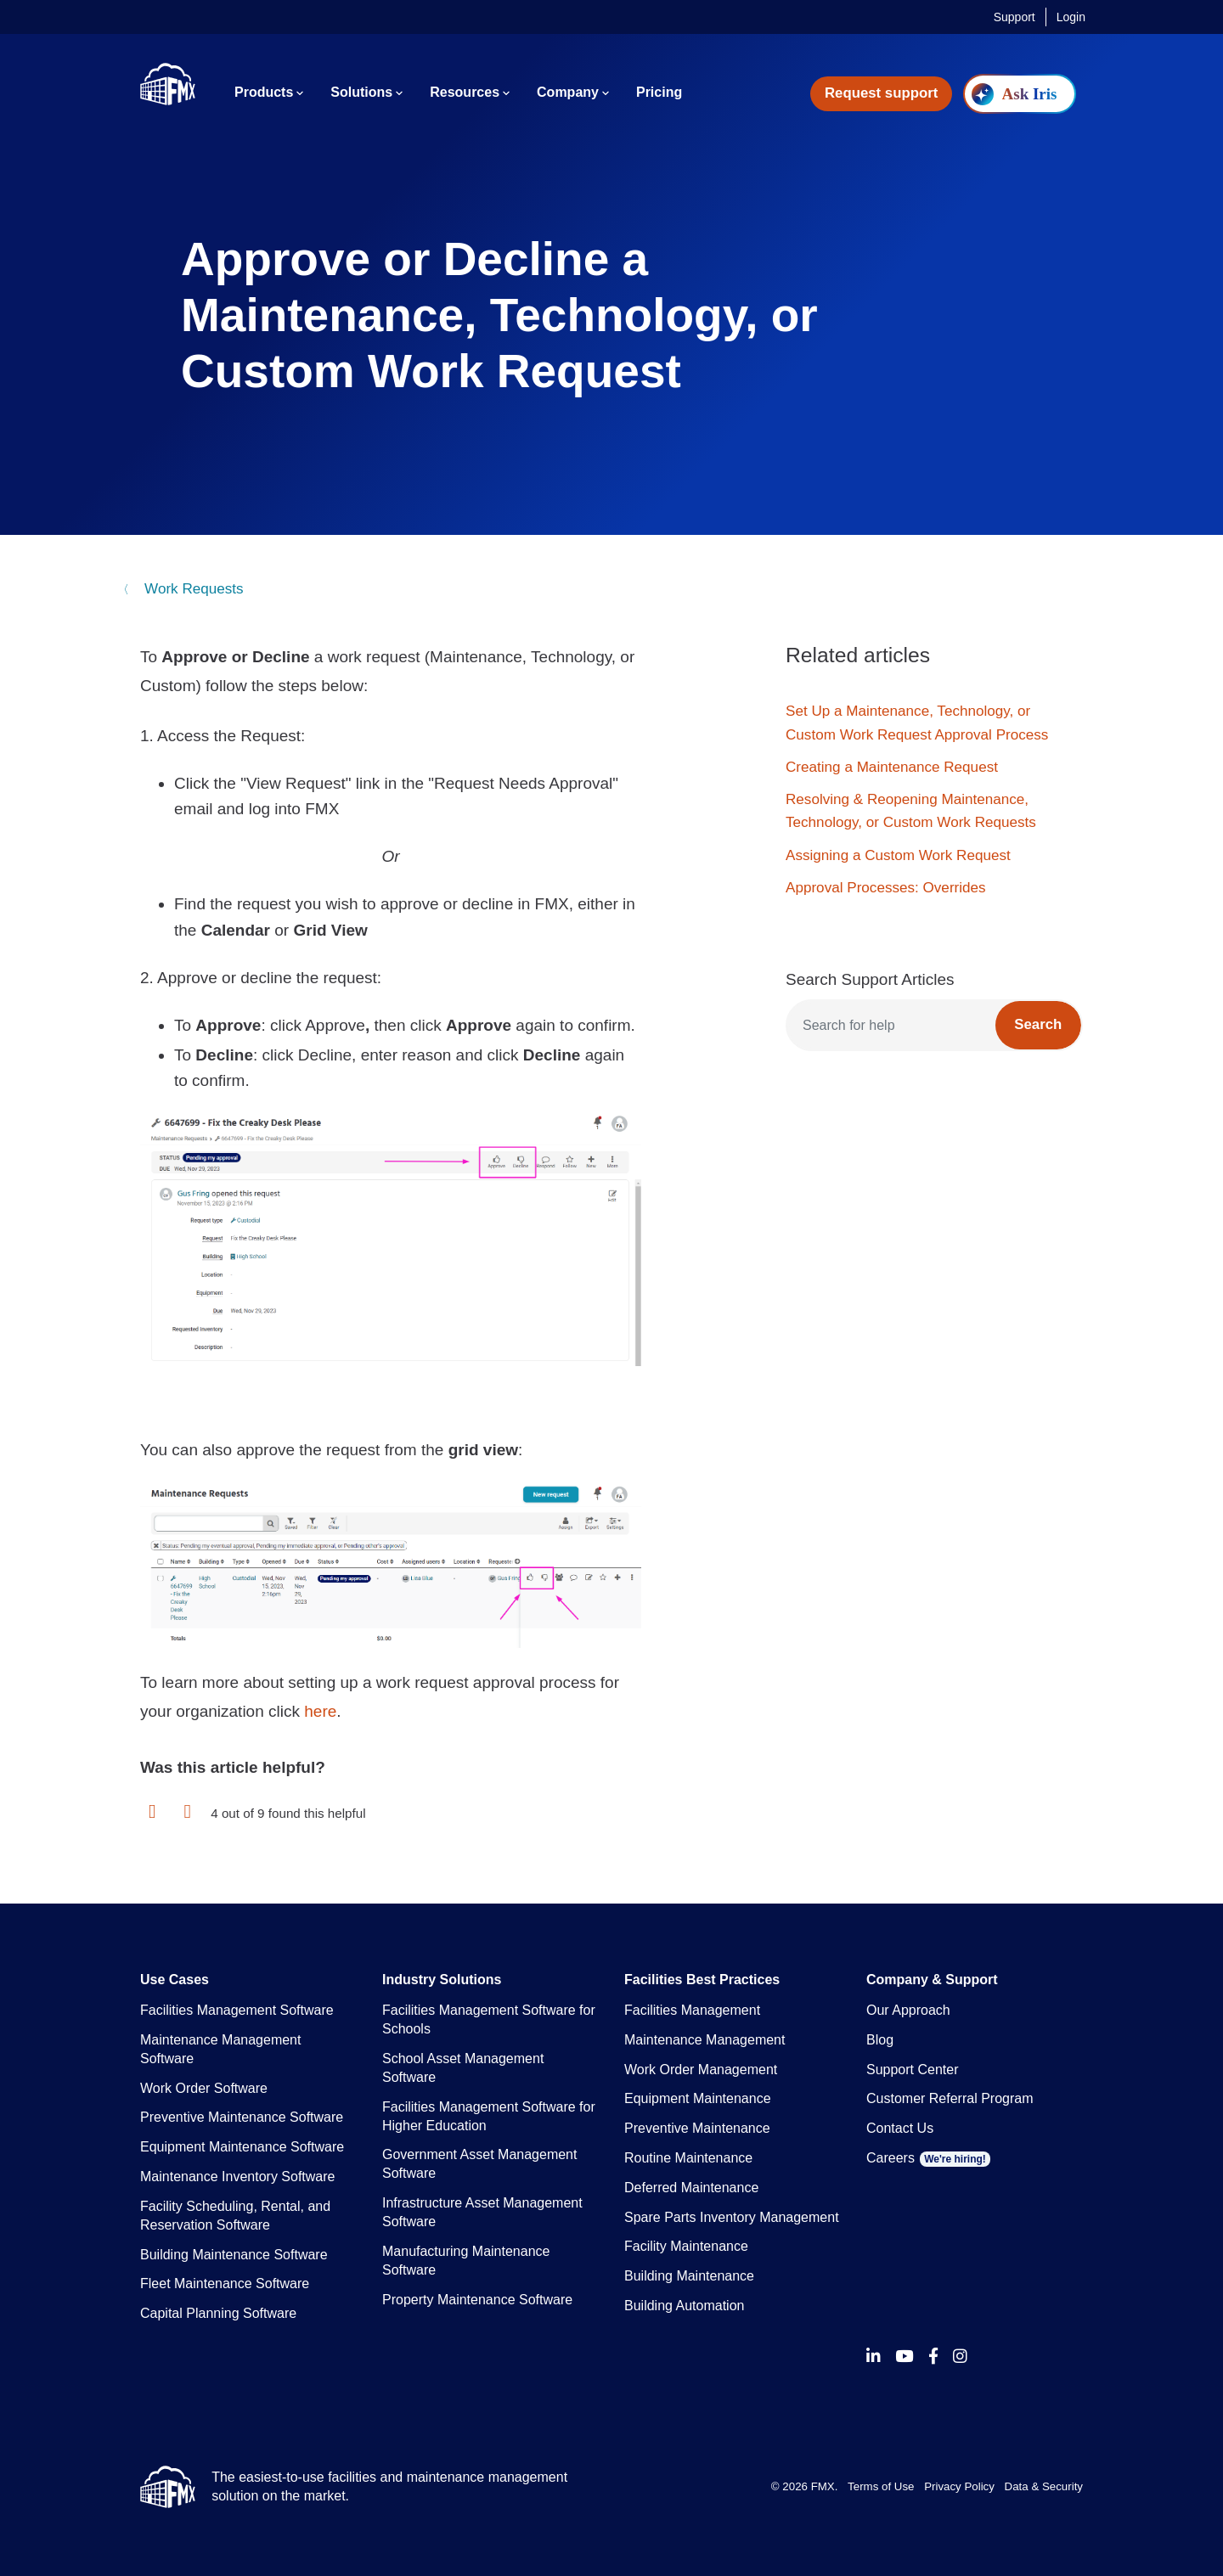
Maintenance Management (704, 2040)
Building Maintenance (689, 2276)
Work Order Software (204, 2088)
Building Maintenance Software (234, 2254)
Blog (879, 2040)
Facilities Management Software (237, 2010)
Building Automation (684, 2305)
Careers (928, 2158)
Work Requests (191, 589)
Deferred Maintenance (691, 2187)
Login (1071, 17)
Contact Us (899, 2128)
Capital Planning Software (218, 2313)
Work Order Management (700, 2069)
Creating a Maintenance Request (892, 767)
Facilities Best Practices (702, 1979)
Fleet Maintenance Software (224, 2283)
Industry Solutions (441, 1979)
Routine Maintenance (688, 2158)
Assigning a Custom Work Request (898, 855)
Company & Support (932, 1979)
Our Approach (908, 2010)
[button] (152, 1812)
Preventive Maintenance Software (241, 2117)
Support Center (912, 2069)
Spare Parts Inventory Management (731, 2217)
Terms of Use (881, 2486)
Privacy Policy (959, 2486)
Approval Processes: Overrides (886, 888)
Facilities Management (692, 2010)
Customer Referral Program (950, 2098)
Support (1014, 17)
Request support (881, 93)
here (320, 1711)
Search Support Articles (870, 979)
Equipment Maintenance (697, 2098)
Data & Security (1044, 2486)
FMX (823, 2486)
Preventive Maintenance (697, 2128)
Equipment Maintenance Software (242, 2147)
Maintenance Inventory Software (237, 2176)
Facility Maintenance (686, 2246)
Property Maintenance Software (477, 2299)
